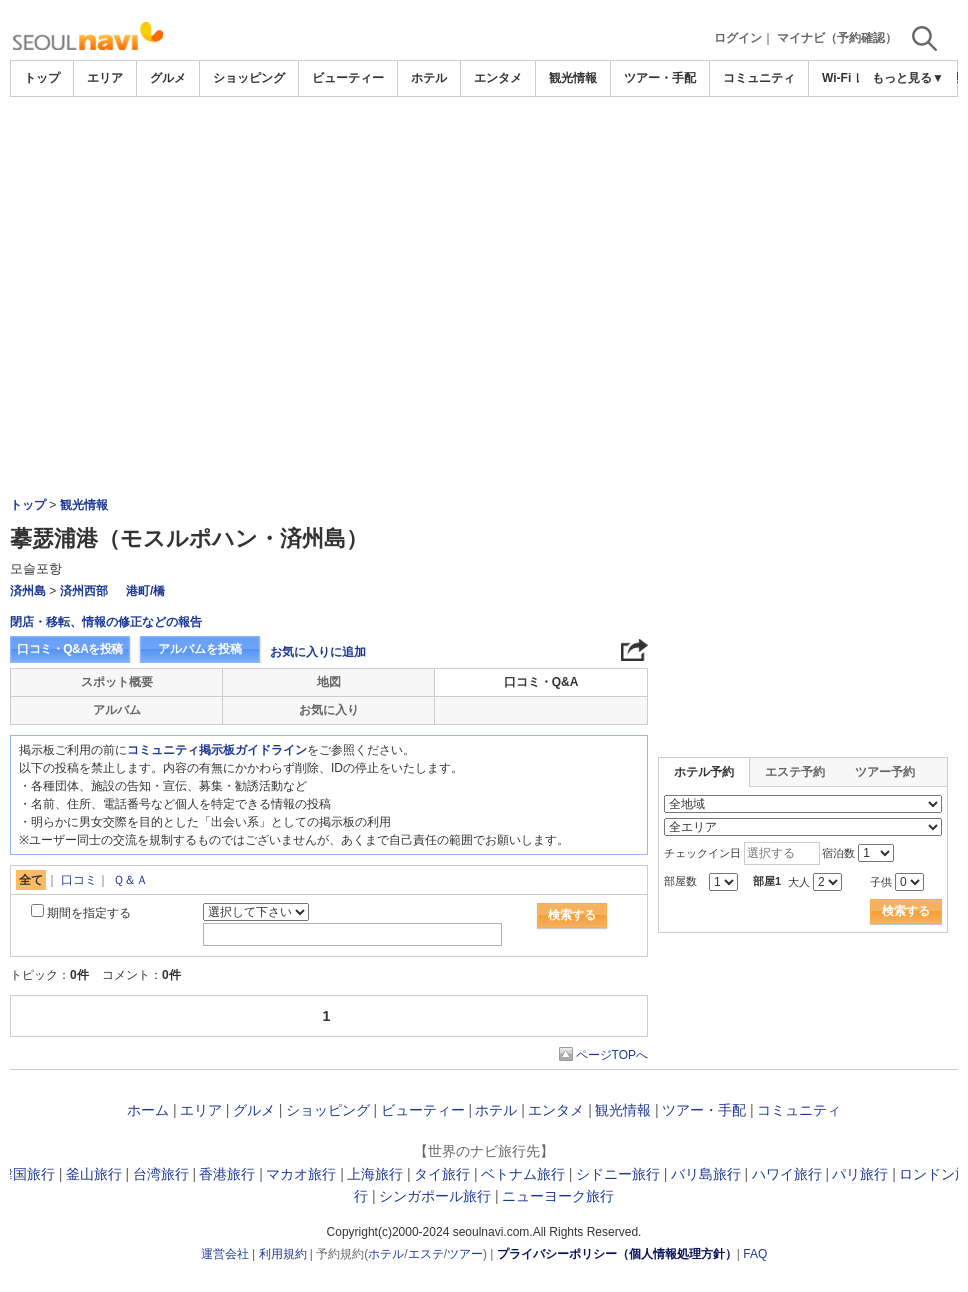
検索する (572, 915)
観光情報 (573, 78)
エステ (426, 1254)
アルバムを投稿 (200, 649)
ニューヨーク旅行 (558, 1196)
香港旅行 (227, 1174)
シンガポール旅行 (435, 1196)
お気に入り (329, 710)
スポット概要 (117, 682)
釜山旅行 (94, 1174)
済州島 (28, 591)
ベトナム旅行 (523, 1174)
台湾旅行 (161, 1174)
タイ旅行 (442, 1174)
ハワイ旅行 (787, 1174)
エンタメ (498, 78)
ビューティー (348, 78)
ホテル (429, 78)
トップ (42, 78)
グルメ (168, 78)
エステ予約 (795, 772)
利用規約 (283, 1254)
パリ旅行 (860, 1174)
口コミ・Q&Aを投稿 (70, 649)
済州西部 (84, 591)
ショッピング (249, 78)
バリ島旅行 (706, 1174)
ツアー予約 (885, 772)
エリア (105, 78)
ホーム (148, 1110)
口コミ (79, 880)
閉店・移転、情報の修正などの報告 (106, 622)
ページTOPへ (612, 1055)
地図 (329, 682)
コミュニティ (759, 78)
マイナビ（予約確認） (837, 38)
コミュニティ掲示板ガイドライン (217, 750)
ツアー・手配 (660, 78)
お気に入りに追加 (318, 652)
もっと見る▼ (908, 78)
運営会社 (225, 1254)
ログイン (738, 38)
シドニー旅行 (618, 1174)
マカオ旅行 (301, 1174)
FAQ (755, 1254)
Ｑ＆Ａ (130, 880)
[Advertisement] (484, 152)
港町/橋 (145, 591)
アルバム (117, 710)
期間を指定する (89, 913)
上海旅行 (375, 1174)
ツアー (465, 1254)
